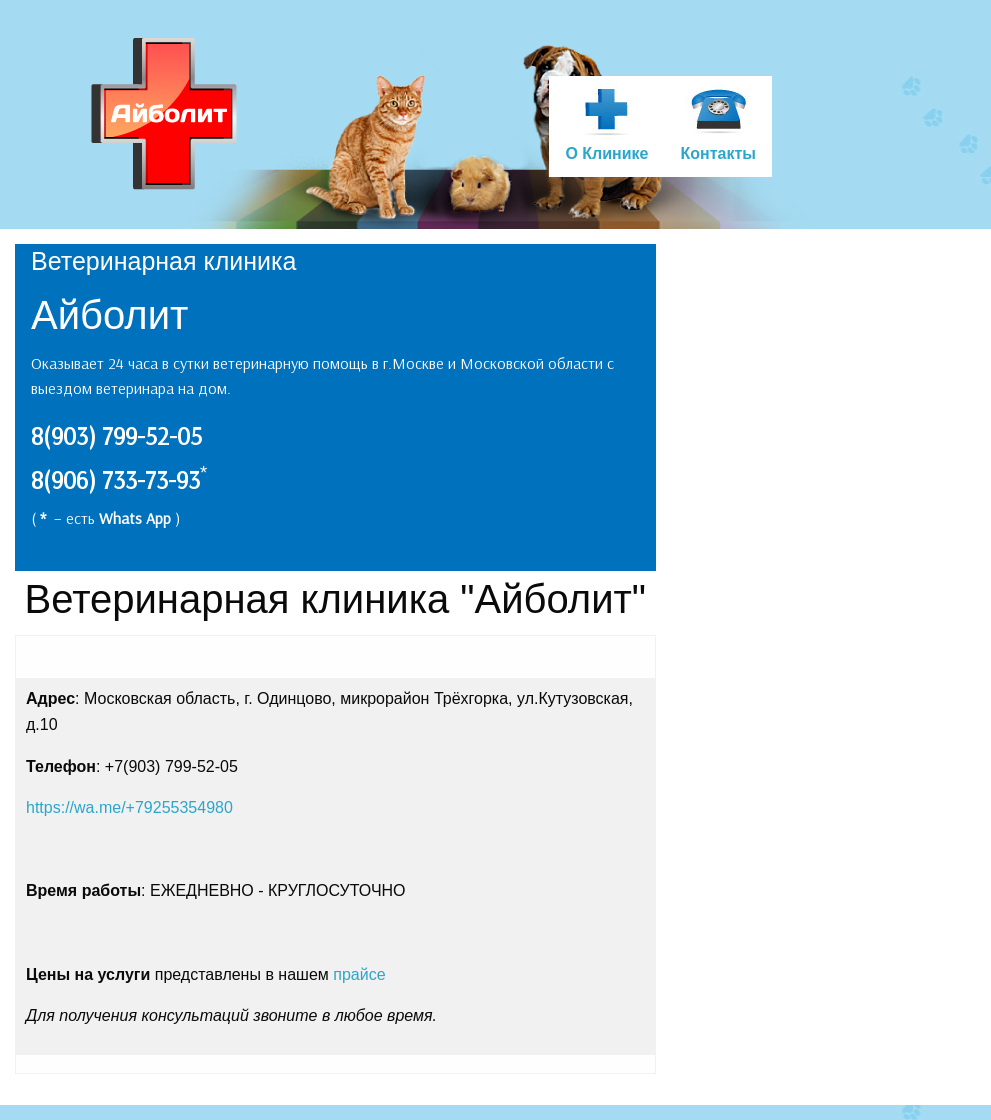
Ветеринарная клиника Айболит (165, 114)
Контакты (717, 153)
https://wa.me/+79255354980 (129, 807)
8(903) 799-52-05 (116, 435)
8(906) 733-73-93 (115, 479)
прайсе (359, 974)
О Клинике (606, 153)
